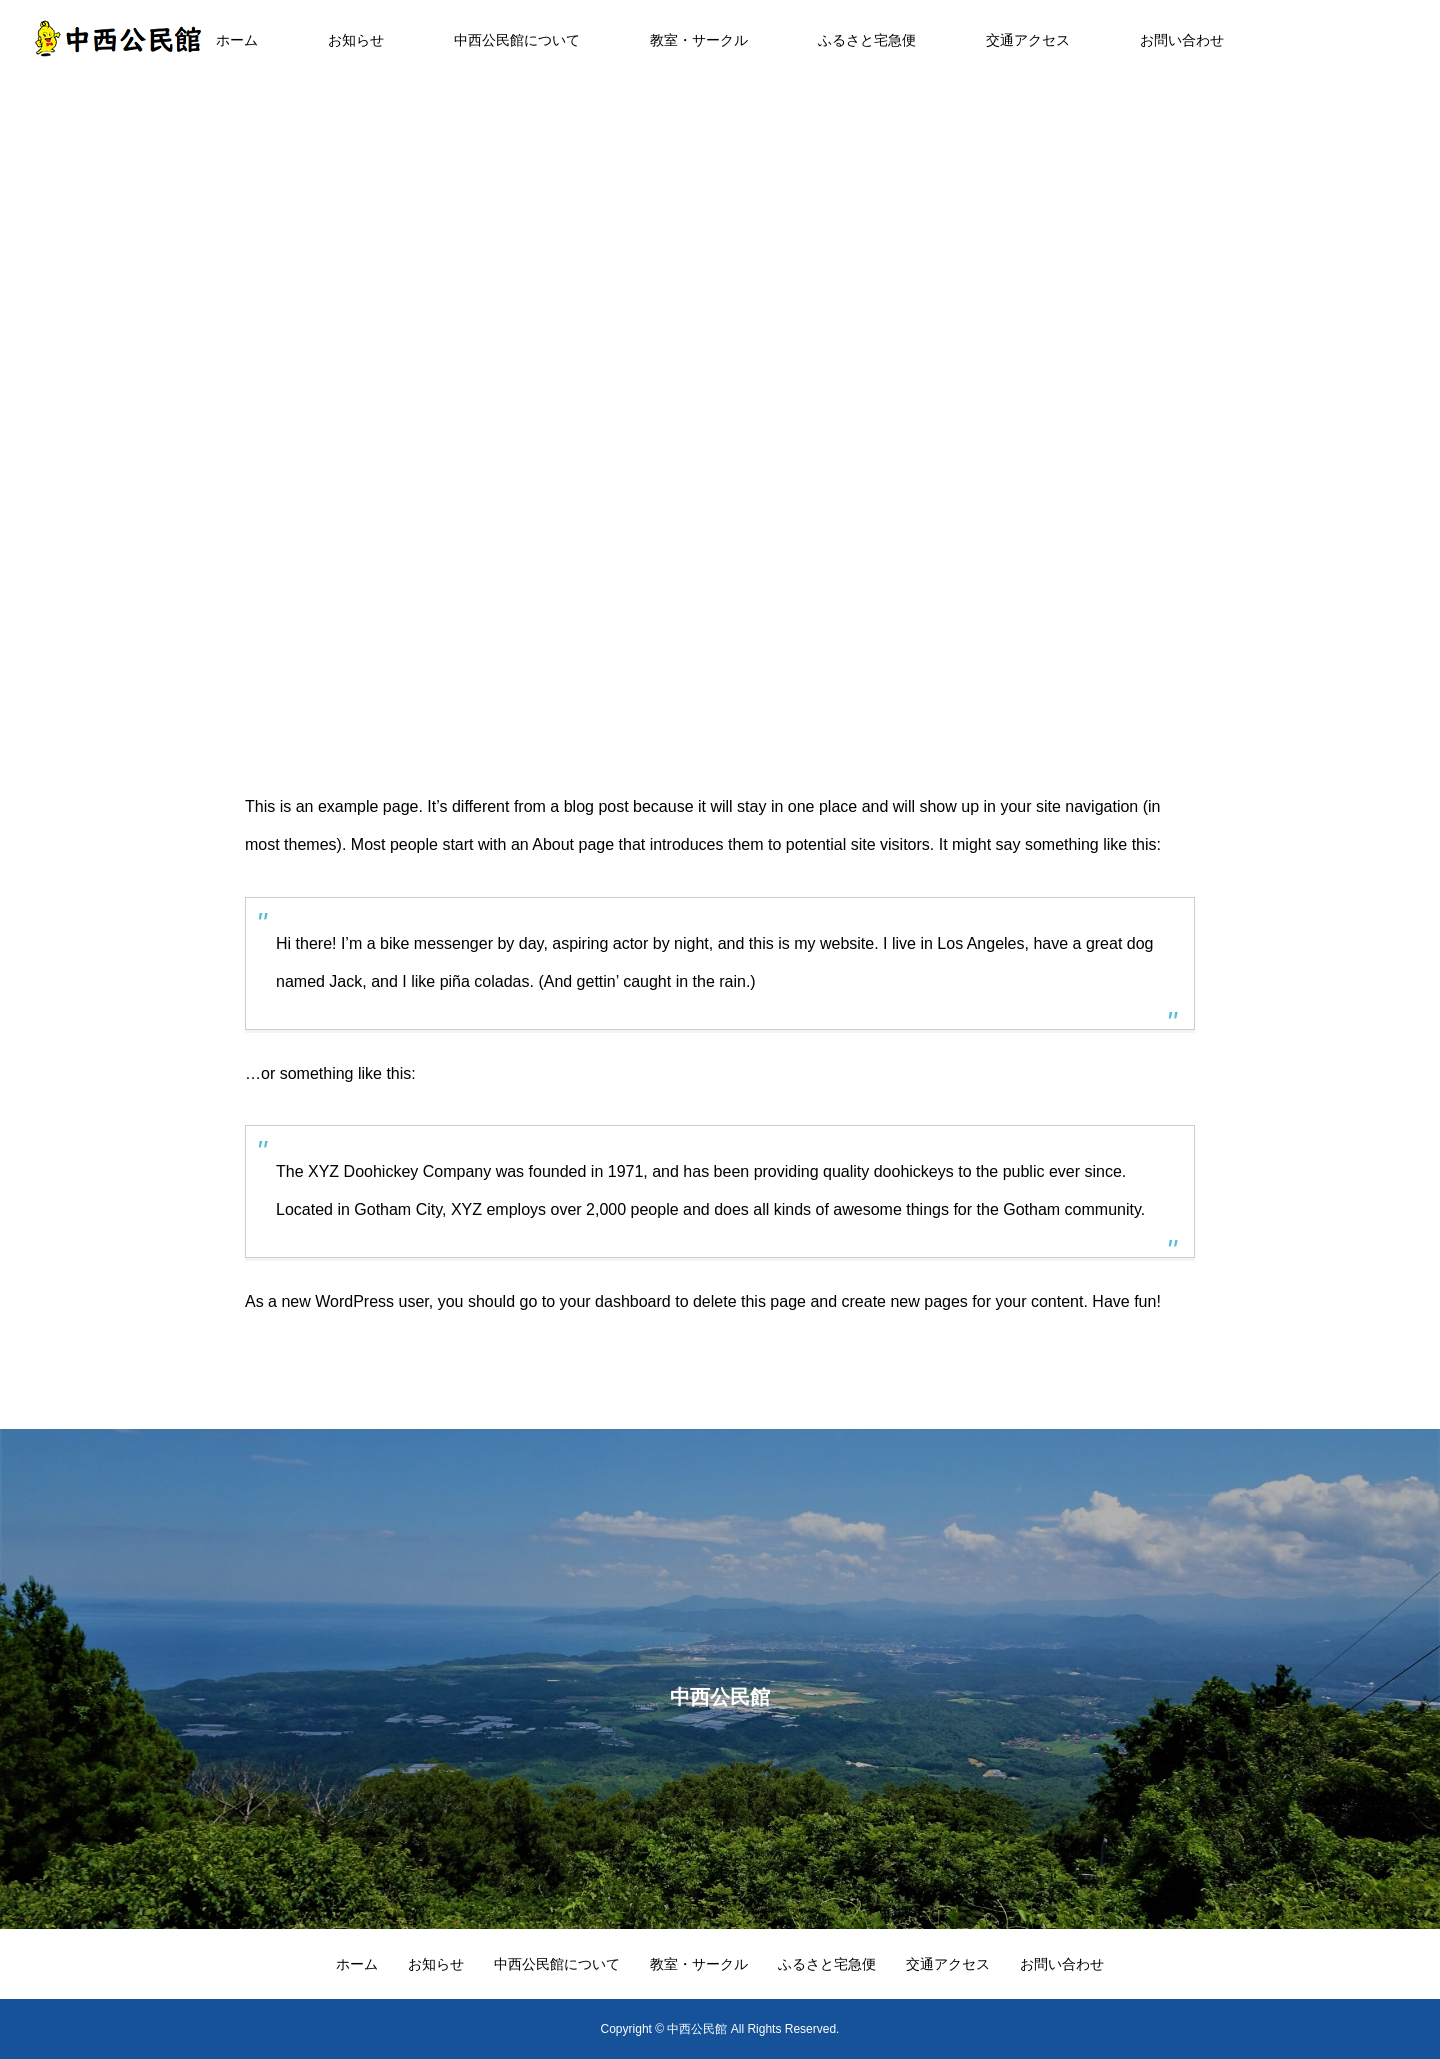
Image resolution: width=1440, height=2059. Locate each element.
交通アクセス (1028, 40)
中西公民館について (517, 40)
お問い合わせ (1182, 40)
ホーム (237, 40)
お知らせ (356, 40)
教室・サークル (699, 40)
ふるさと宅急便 (867, 40)
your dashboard (615, 1301)
